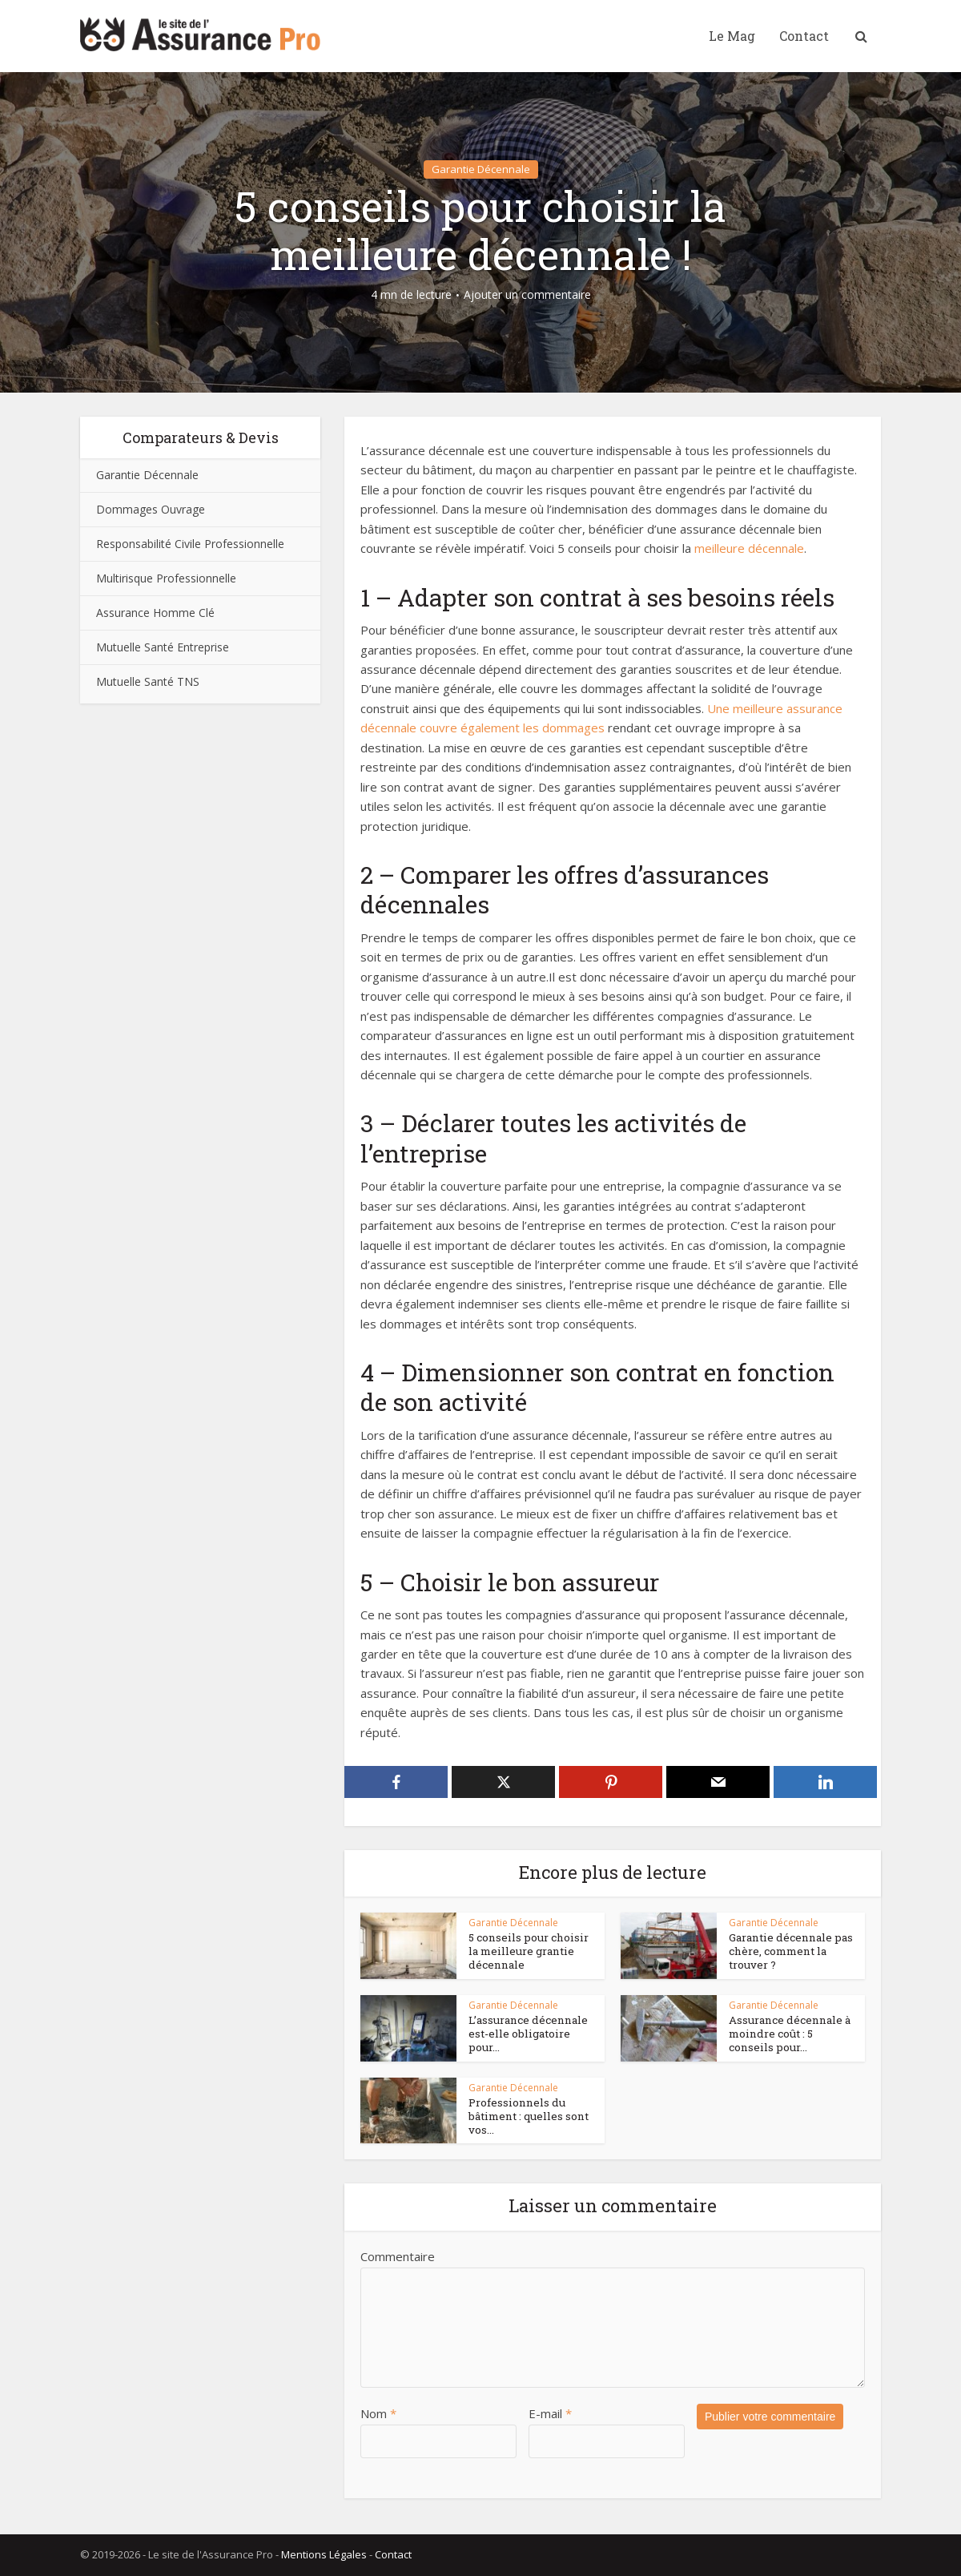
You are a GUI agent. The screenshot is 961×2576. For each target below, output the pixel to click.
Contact (804, 35)
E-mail (550, 2413)
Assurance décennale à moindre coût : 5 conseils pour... (791, 2033)
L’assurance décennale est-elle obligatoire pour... (532, 2027)
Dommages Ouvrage (150, 509)
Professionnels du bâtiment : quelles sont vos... (524, 2116)
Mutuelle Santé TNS (147, 681)
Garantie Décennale (481, 169)
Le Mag (732, 35)
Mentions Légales (324, 2554)
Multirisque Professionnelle (166, 578)
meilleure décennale (749, 548)
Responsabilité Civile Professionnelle (190, 543)
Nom (378, 2413)
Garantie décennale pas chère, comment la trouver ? (787, 1951)
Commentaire (397, 2256)
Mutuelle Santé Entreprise (162, 647)
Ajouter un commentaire (527, 295)
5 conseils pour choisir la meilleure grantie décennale (530, 1951)
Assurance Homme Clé (155, 612)
